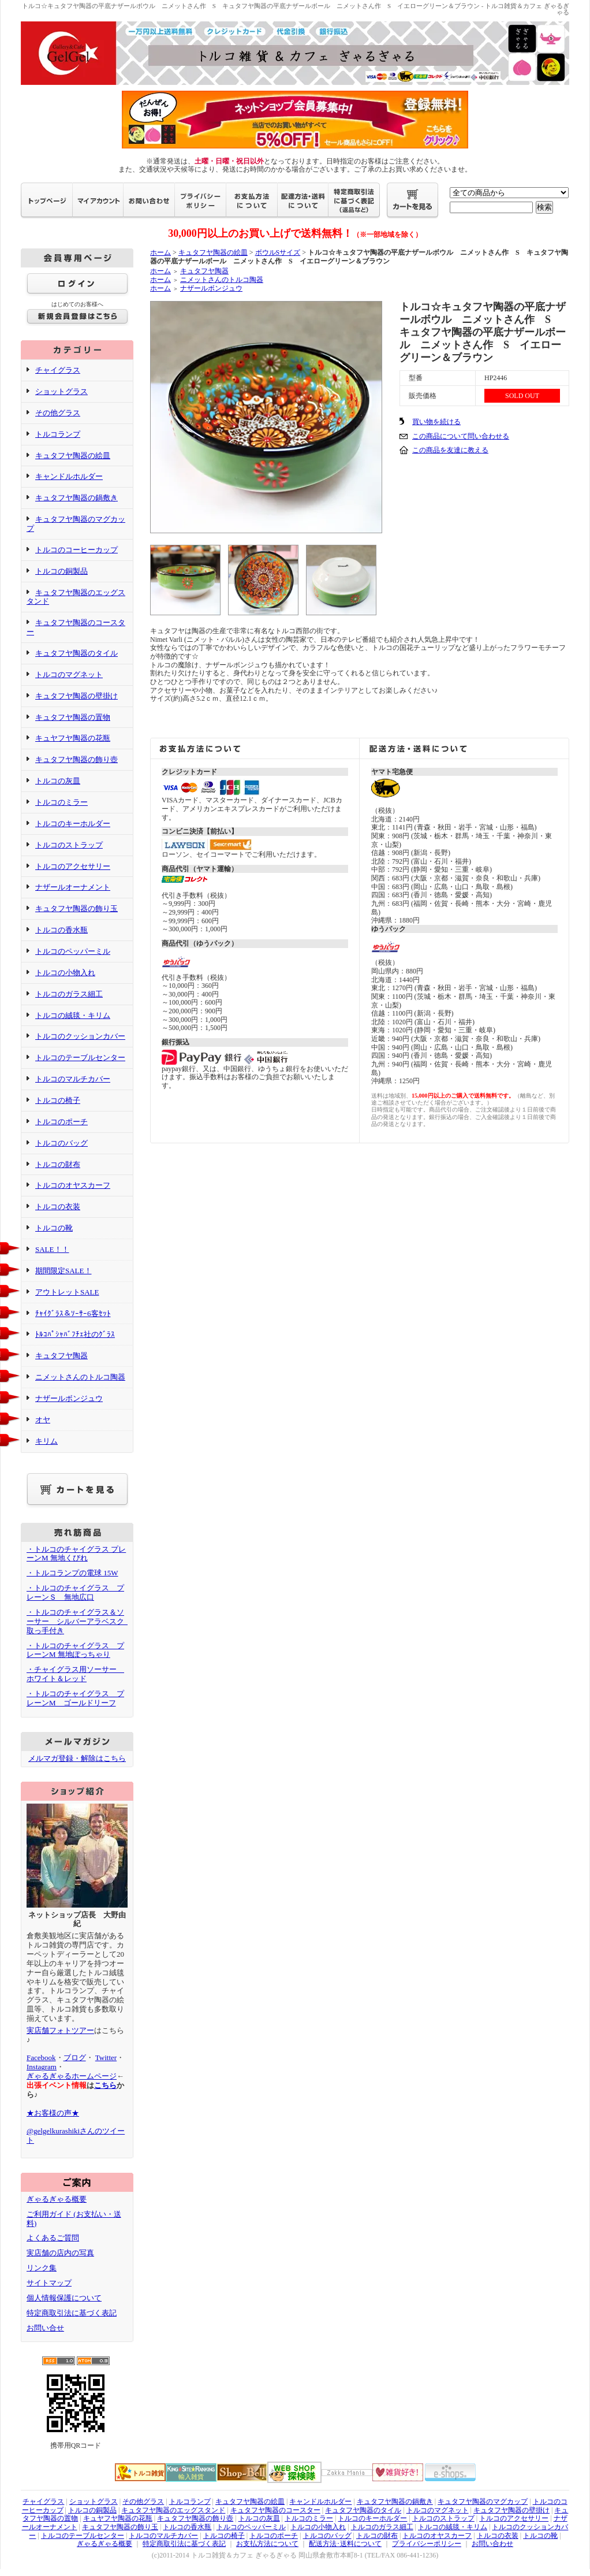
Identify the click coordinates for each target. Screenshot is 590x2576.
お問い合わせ (492, 2544)
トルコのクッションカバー (80, 1036)
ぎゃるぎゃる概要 (57, 2199)
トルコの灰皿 (57, 780)
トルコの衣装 (57, 1206)
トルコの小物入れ (65, 972)
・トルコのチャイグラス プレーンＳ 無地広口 (75, 1592)
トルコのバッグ (61, 1143)
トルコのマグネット (69, 674)
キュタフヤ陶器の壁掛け (76, 696)
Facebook (41, 2057)
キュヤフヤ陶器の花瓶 (72, 738)
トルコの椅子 (57, 1100)
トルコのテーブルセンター (80, 1057)
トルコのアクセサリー (72, 866)
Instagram (42, 2066)
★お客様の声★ (53, 2113)
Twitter (106, 2057)
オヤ (42, 1419)
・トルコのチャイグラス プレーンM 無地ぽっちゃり (75, 1650)
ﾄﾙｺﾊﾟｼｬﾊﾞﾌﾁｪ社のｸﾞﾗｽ (75, 1334)
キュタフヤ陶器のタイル (76, 653)
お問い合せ (45, 2328)
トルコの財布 (57, 1164)
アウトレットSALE (67, 1292)
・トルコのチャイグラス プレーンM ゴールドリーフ (75, 1698)
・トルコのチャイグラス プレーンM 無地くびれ (76, 1554)
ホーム (160, 252)
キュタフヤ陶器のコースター (275, 2510)
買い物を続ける (436, 422)
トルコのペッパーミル (72, 951)
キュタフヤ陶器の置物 (72, 717)
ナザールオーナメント (72, 887)
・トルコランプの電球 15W (72, 1572)
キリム (46, 1441)
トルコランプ (57, 434)
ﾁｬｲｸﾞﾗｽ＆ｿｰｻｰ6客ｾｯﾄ (73, 1313)
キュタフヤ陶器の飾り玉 (76, 908)
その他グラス (57, 412)
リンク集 (42, 2267)
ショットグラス (61, 391)
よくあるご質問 (53, 2237)
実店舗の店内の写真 (60, 2252)
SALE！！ (52, 1249)
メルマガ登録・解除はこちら (77, 1758)
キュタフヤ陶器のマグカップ (483, 2501)
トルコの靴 (54, 1228)
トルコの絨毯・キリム (72, 1015)
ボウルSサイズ (278, 252)
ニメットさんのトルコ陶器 (80, 1377)
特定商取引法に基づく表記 (72, 2313)
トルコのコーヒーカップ (76, 549)
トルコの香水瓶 (61, 929)
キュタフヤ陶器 (61, 1355)
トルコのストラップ (69, 845)
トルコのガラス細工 (69, 994)
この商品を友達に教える (450, 450)
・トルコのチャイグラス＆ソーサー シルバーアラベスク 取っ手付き (79, 1621)
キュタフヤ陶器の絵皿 (72, 455)
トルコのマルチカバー (72, 1079)
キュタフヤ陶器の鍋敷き (76, 497)
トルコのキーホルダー (72, 823)
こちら (105, 2085)
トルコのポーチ (61, 1121)
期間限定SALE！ (63, 1270)
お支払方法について (267, 2544)
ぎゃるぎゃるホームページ (72, 2076)
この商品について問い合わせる (460, 436)
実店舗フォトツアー (60, 2030)
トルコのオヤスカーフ (72, 1185)
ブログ (75, 2057)
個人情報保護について (64, 2298)
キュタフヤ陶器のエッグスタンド (76, 597)
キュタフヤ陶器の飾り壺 (76, 759)
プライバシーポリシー (426, 2544)
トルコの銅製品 (61, 571)
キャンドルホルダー (69, 476)
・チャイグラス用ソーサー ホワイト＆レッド (75, 1674)
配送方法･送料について (345, 2544)
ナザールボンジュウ (69, 1398)
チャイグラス (57, 370)
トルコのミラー (61, 802)
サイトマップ (49, 2282)
